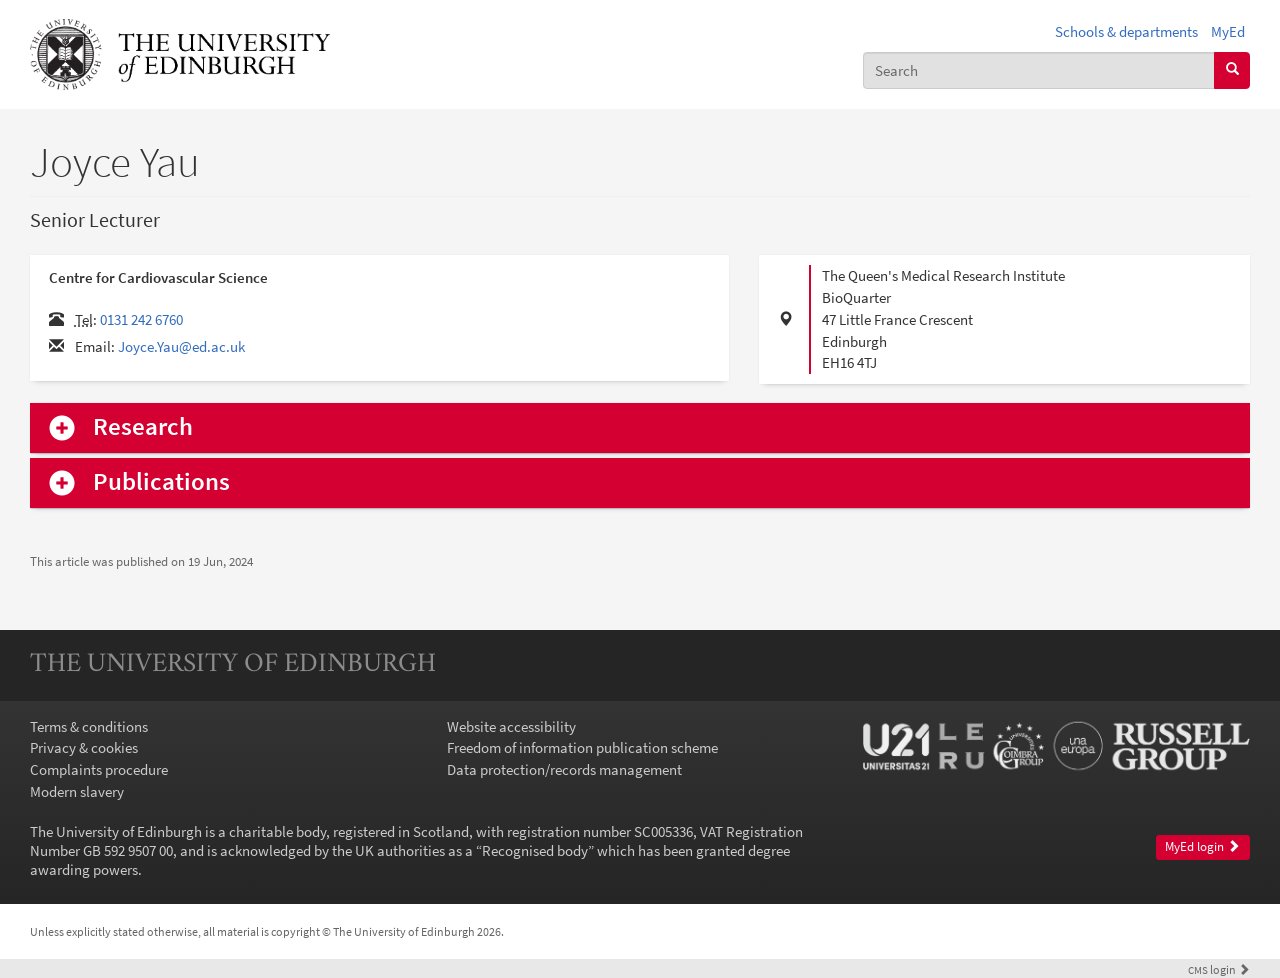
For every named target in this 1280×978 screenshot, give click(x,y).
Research (143, 427)
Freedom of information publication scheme (582, 747)
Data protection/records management (564, 769)
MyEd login (1202, 846)
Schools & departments (1126, 31)
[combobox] (1039, 70)
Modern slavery (77, 791)
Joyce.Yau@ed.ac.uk (181, 346)
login (1219, 969)
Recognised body (535, 850)
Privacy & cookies (84, 747)
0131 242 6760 (141, 319)
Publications (161, 482)
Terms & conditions (89, 726)
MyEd (1228, 31)
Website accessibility (511, 726)
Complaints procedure (99, 769)
